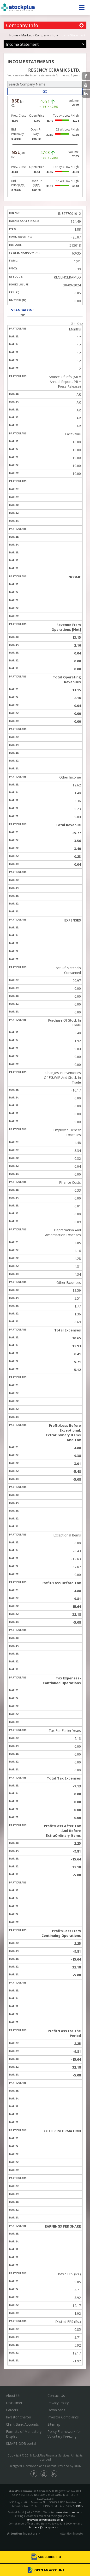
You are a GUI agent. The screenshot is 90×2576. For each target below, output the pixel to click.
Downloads (56, 2410)
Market (26, 35)
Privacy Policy (58, 2402)
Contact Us (56, 2395)
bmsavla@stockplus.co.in (45, 2527)
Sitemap (54, 2424)
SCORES (78, 2506)
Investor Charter (18, 2417)
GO (45, 91)
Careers (12, 2410)
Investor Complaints (63, 2417)
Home (13, 35)
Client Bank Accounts (22, 2424)
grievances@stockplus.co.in (45, 2519)
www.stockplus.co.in (68, 2512)
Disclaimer (14, 2402)
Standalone (22, 310)
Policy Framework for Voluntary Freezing (64, 2434)
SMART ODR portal (21, 2443)
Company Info (45, 35)
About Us (13, 2395)
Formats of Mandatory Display (24, 2434)
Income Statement (72, 35)
